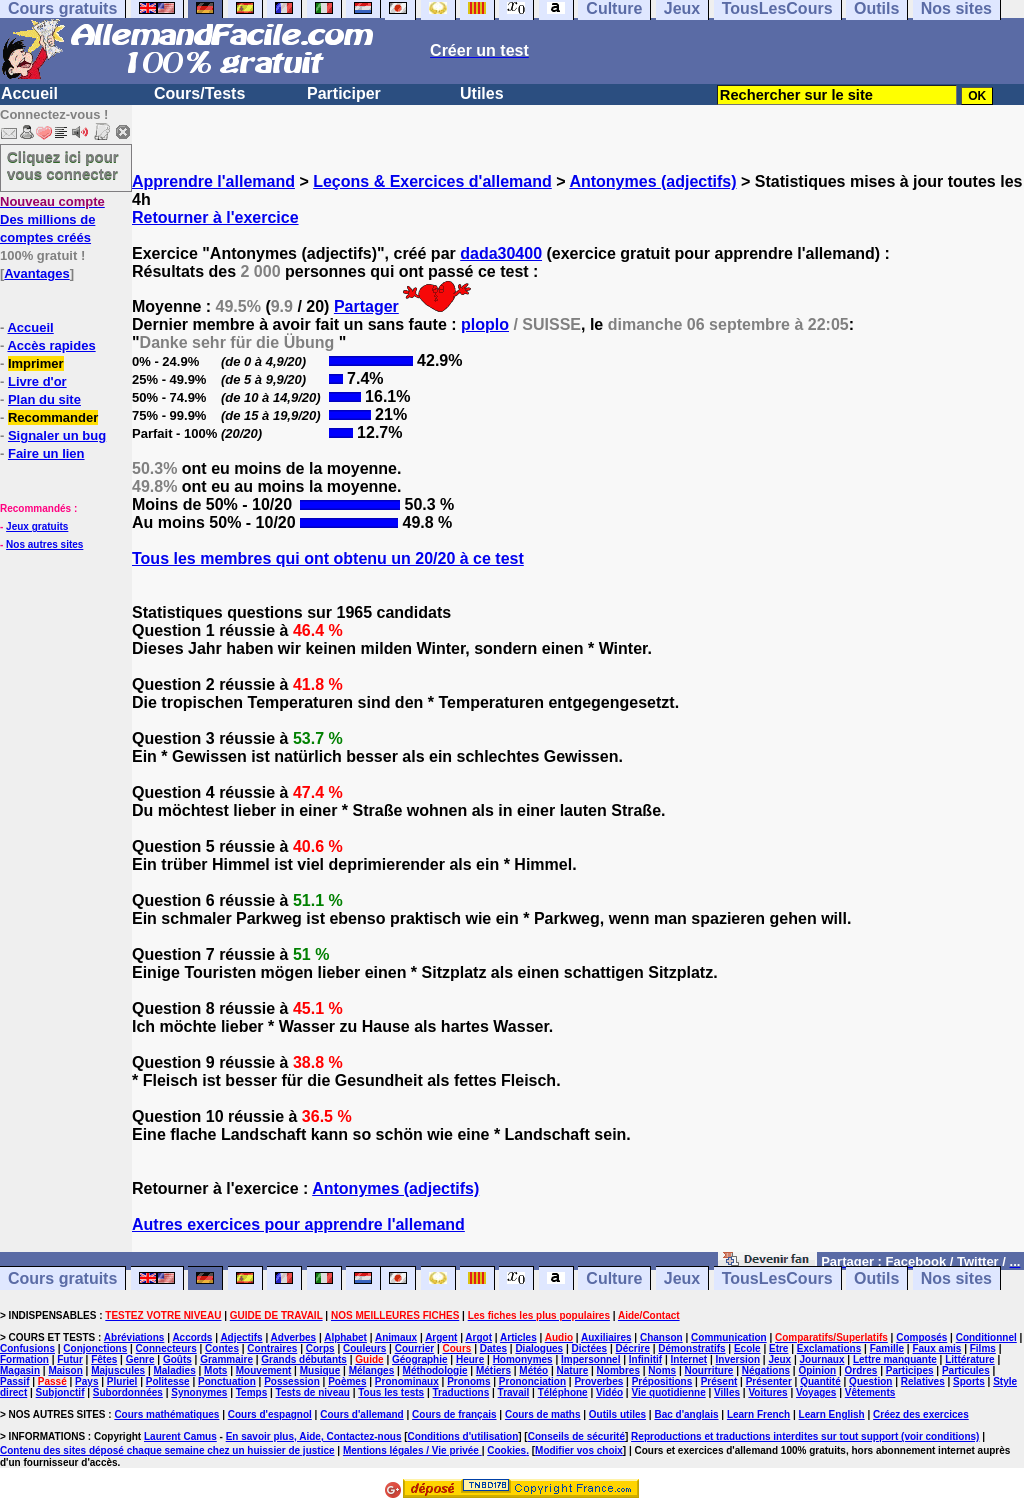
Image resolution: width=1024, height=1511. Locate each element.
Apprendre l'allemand (213, 181)
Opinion (817, 1370)
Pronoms (468, 1381)
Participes (910, 1370)
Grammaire (226, 1359)
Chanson (661, 1337)
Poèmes (347, 1381)
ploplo (485, 324)
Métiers (493, 1370)
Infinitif (645, 1359)
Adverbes (294, 1337)
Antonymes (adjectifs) (652, 181)
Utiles (482, 93)
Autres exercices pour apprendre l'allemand (298, 1224)
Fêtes (104, 1359)
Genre (140, 1359)
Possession (292, 1381)
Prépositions (662, 1381)
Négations (766, 1370)
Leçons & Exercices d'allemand (432, 181)
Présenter (769, 1381)
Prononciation (532, 1381)
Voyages (816, 1392)
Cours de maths (543, 1414)
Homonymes (523, 1359)
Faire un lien (46, 453)
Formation (24, 1359)
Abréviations (134, 1337)
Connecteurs (166, 1348)
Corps (320, 1348)
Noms (662, 1370)
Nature (573, 1370)
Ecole (747, 1348)
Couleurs (364, 1348)
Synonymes (199, 1392)
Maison (65, 1370)
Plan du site (44, 399)
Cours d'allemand (362, 1414)
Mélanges (372, 1370)
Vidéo (609, 1392)
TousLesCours (777, 1278)
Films (983, 1348)
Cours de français (454, 1414)
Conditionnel (986, 1337)
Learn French (758, 1414)
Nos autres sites (44, 544)
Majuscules (118, 1370)
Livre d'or (37, 381)
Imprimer (36, 363)
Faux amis (936, 1348)
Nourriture (708, 1370)
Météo (533, 1370)
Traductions (461, 1392)
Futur (70, 1359)
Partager (366, 306)
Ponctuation (227, 1381)
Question (870, 1381)
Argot (478, 1337)
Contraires (272, 1348)
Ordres (861, 1370)
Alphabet (345, 1337)
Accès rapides (51, 345)
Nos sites (956, 1278)
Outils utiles (617, 1414)
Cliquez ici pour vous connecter (63, 165)
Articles (518, 1337)
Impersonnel (590, 1359)
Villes (727, 1392)
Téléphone (563, 1392)
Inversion (738, 1359)
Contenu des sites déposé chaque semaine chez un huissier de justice (167, 1450)
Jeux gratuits (37, 526)
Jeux (682, 1278)
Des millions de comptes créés (52, 219)
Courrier (414, 1348)
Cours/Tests (199, 93)
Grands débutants (304, 1359)
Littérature (969, 1359)
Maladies (174, 1370)
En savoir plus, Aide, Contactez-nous (314, 1436)
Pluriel (122, 1381)
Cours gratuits (62, 1278)
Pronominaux (407, 1381)
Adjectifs (241, 1337)
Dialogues (539, 1348)
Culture (614, 1278)
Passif (14, 1381)
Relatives (923, 1381)
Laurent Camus (180, 1436)
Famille (887, 1348)
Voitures (767, 1392)
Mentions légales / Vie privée (412, 1450)
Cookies (506, 1450)
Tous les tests (391, 1392)
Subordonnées (128, 1392)
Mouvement (264, 1370)
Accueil (29, 93)
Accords (192, 1337)
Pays (86, 1381)
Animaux (396, 1337)
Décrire (632, 1348)
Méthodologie (435, 1370)
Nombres (618, 1370)
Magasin (20, 1370)
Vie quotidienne (668, 1392)
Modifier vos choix (579, 1450)
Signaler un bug (57, 435)
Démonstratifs (691, 1348)
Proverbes (598, 1381)
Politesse (168, 1381)
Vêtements (870, 1392)
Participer (344, 93)
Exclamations (829, 1348)
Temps (252, 1392)
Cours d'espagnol (270, 1414)
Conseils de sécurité (576, 1436)
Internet (689, 1359)
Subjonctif (60, 1392)
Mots (215, 1370)
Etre (778, 1348)
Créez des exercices (921, 1414)
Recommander (53, 417)
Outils (876, 1278)
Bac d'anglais (686, 1414)
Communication (729, 1337)
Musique (320, 1370)
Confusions (27, 1348)
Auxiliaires (606, 1337)
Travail (514, 1392)
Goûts (177, 1359)
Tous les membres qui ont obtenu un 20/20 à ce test (328, 558)
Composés (921, 1337)
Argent (441, 1337)
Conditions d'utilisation (463, 1436)
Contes (222, 1348)
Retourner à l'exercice (215, 217)
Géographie (420, 1359)
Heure (470, 1359)
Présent (719, 1381)
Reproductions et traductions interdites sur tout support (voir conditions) (805, 1436)
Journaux (822, 1359)
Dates (493, 1348)
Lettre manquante (895, 1359)
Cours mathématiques (166, 1414)
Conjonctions (95, 1348)
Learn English (832, 1414)
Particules (966, 1370)
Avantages (36, 273)
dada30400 (501, 253)
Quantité (820, 1381)
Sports (969, 1381)
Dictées (590, 1348)
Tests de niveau (313, 1392)
